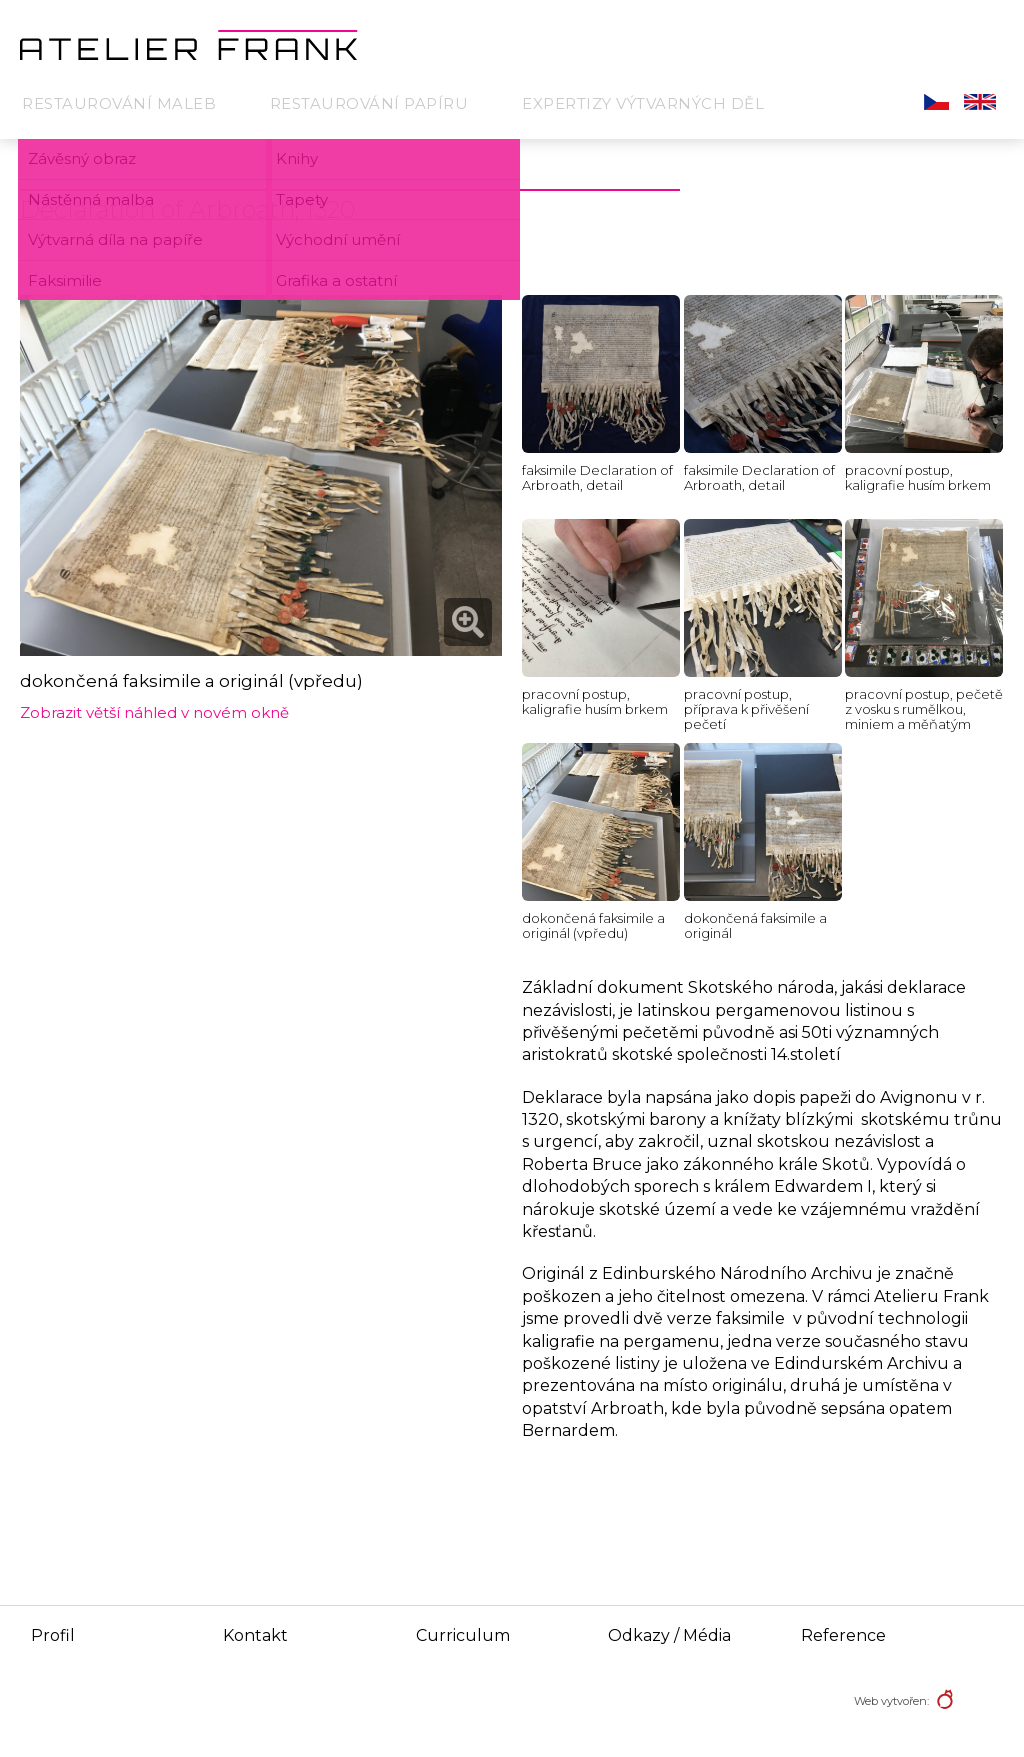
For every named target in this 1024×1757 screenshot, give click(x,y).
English (980, 102)
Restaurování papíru (369, 103)
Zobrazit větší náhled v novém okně (154, 712)
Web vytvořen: (891, 1701)
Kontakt (255, 1635)
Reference (843, 1635)
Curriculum (463, 1635)
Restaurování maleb (119, 103)
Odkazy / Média (669, 1635)
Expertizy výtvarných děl (643, 103)
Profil (53, 1635)
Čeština (936, 102)
